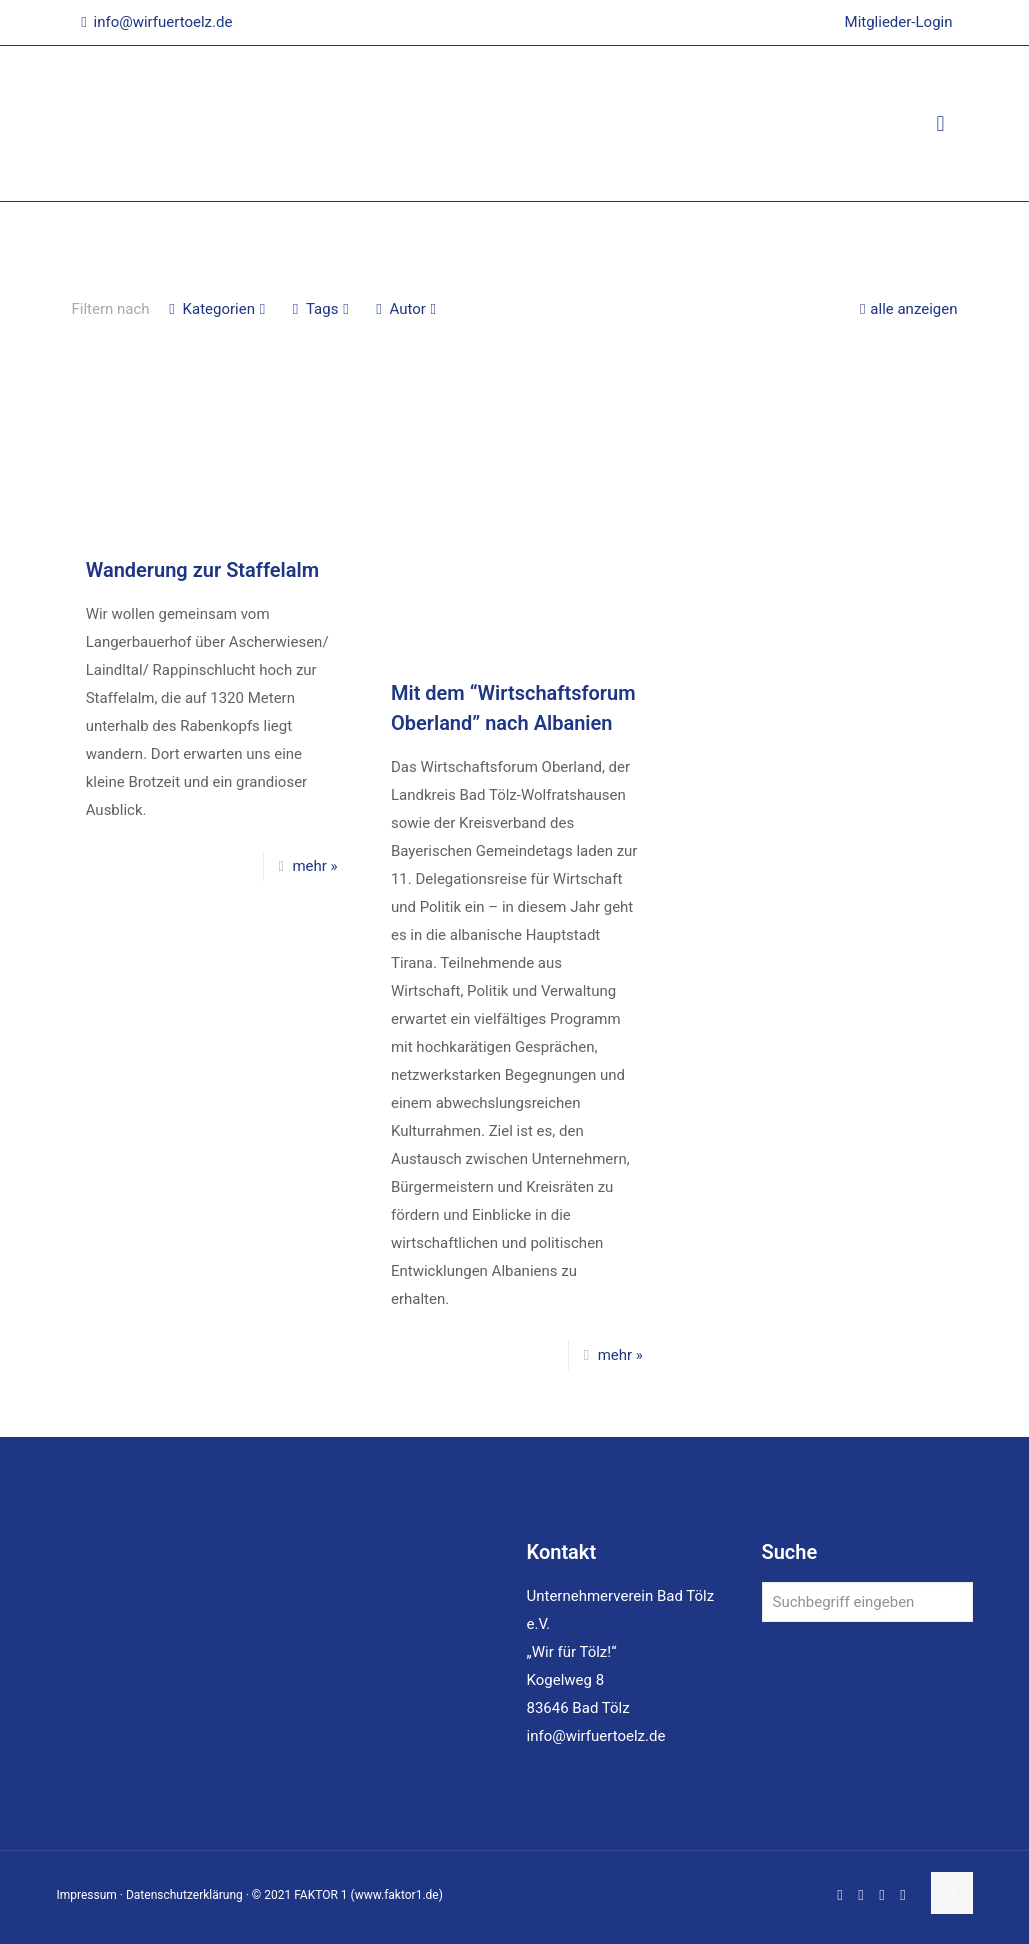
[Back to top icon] (952, 1893)
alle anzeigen (906, 309)
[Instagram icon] (882, 1895)
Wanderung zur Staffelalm (202, 570)
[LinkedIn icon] (861, 1895)
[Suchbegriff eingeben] (867, 1602)
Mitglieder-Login (899, 22)
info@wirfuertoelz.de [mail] (163, 22)
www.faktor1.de (397, 1895)
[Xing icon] (903, 1895)
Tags (320, 309)
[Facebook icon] (840, 1895)
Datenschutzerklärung (184, 1895)
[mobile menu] (941, 124)
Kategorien (217, 309)
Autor (405, 309)
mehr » (314, 866)
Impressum (87, 1895)
